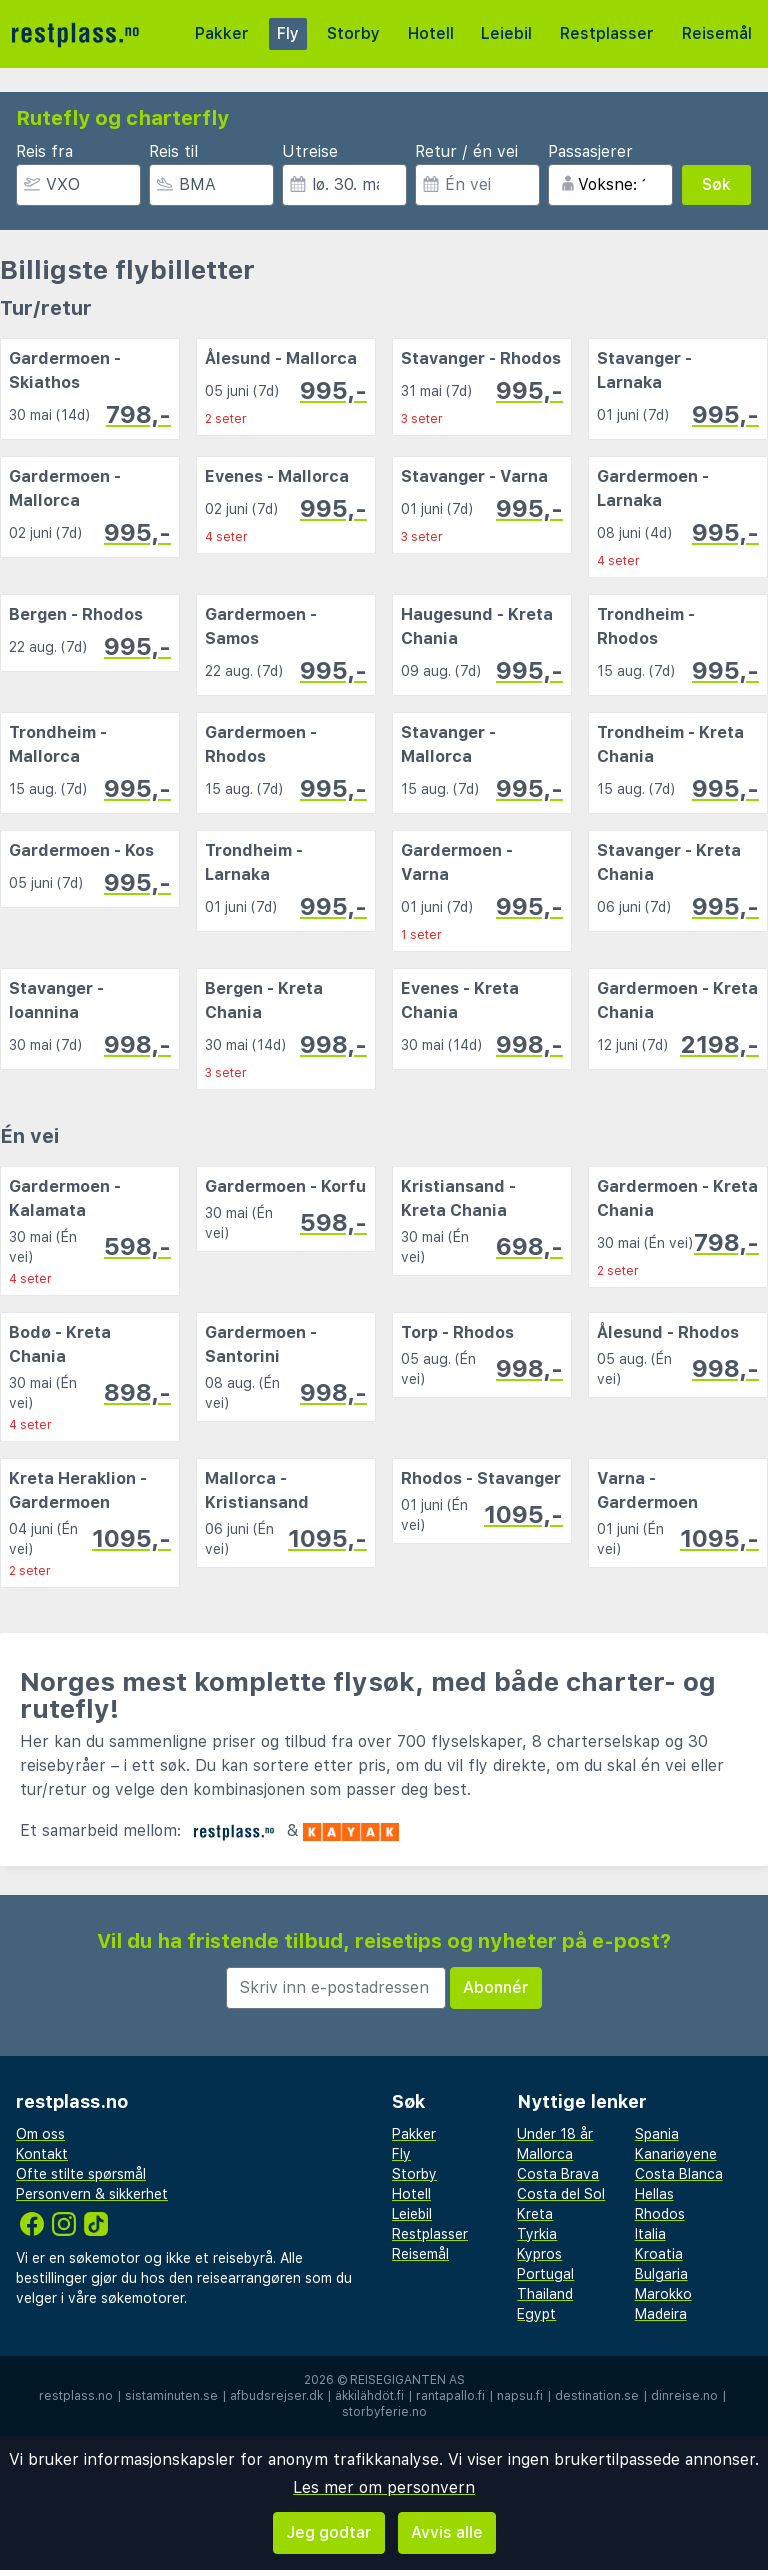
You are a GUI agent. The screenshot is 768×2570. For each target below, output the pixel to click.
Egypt (536, 2314)
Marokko (663, 2294)
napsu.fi (520, 2396)
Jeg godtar (329, 2532)
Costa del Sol (561, 2194)
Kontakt (42, 2154)
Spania (657, 2134)
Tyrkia (537, 2234)
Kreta (535, 2214)
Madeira (661, 2314)
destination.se (597, 2396)
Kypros (539, 2254)
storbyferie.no (384, 2412)
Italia (650, 2234)
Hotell (431, 33)
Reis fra (44, 151)
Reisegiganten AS (407, 2380)
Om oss (40, 2134)
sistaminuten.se (171, 2396)
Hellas (654, 2194)
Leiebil (506, 33)
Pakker (222, 33)
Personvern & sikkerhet (92, 2194)
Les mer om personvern (384, 2487)
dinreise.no (684, 2396)
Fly (288, 33)
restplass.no (76, 2396)
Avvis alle (447, 2532)
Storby (353, 33)
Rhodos (660, 2214)
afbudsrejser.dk (276, 2396)
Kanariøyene (676, 2154)
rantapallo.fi (450, 2396)
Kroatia (659, 2254)
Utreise (310, 151)
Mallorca (545, 2154)
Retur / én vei (466, 151)
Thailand (545, 2294)
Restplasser (607, 33)
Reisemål (717, 33)
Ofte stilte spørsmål (81, 2174)
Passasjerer (590, 151)
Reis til (173, 151)
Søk (716, 184)
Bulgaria (661, 2274)
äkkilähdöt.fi (369, 2396)
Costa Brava (558, 2174)
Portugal (545, 2274)
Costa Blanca (679, 2174)
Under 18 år (555, 2134)
